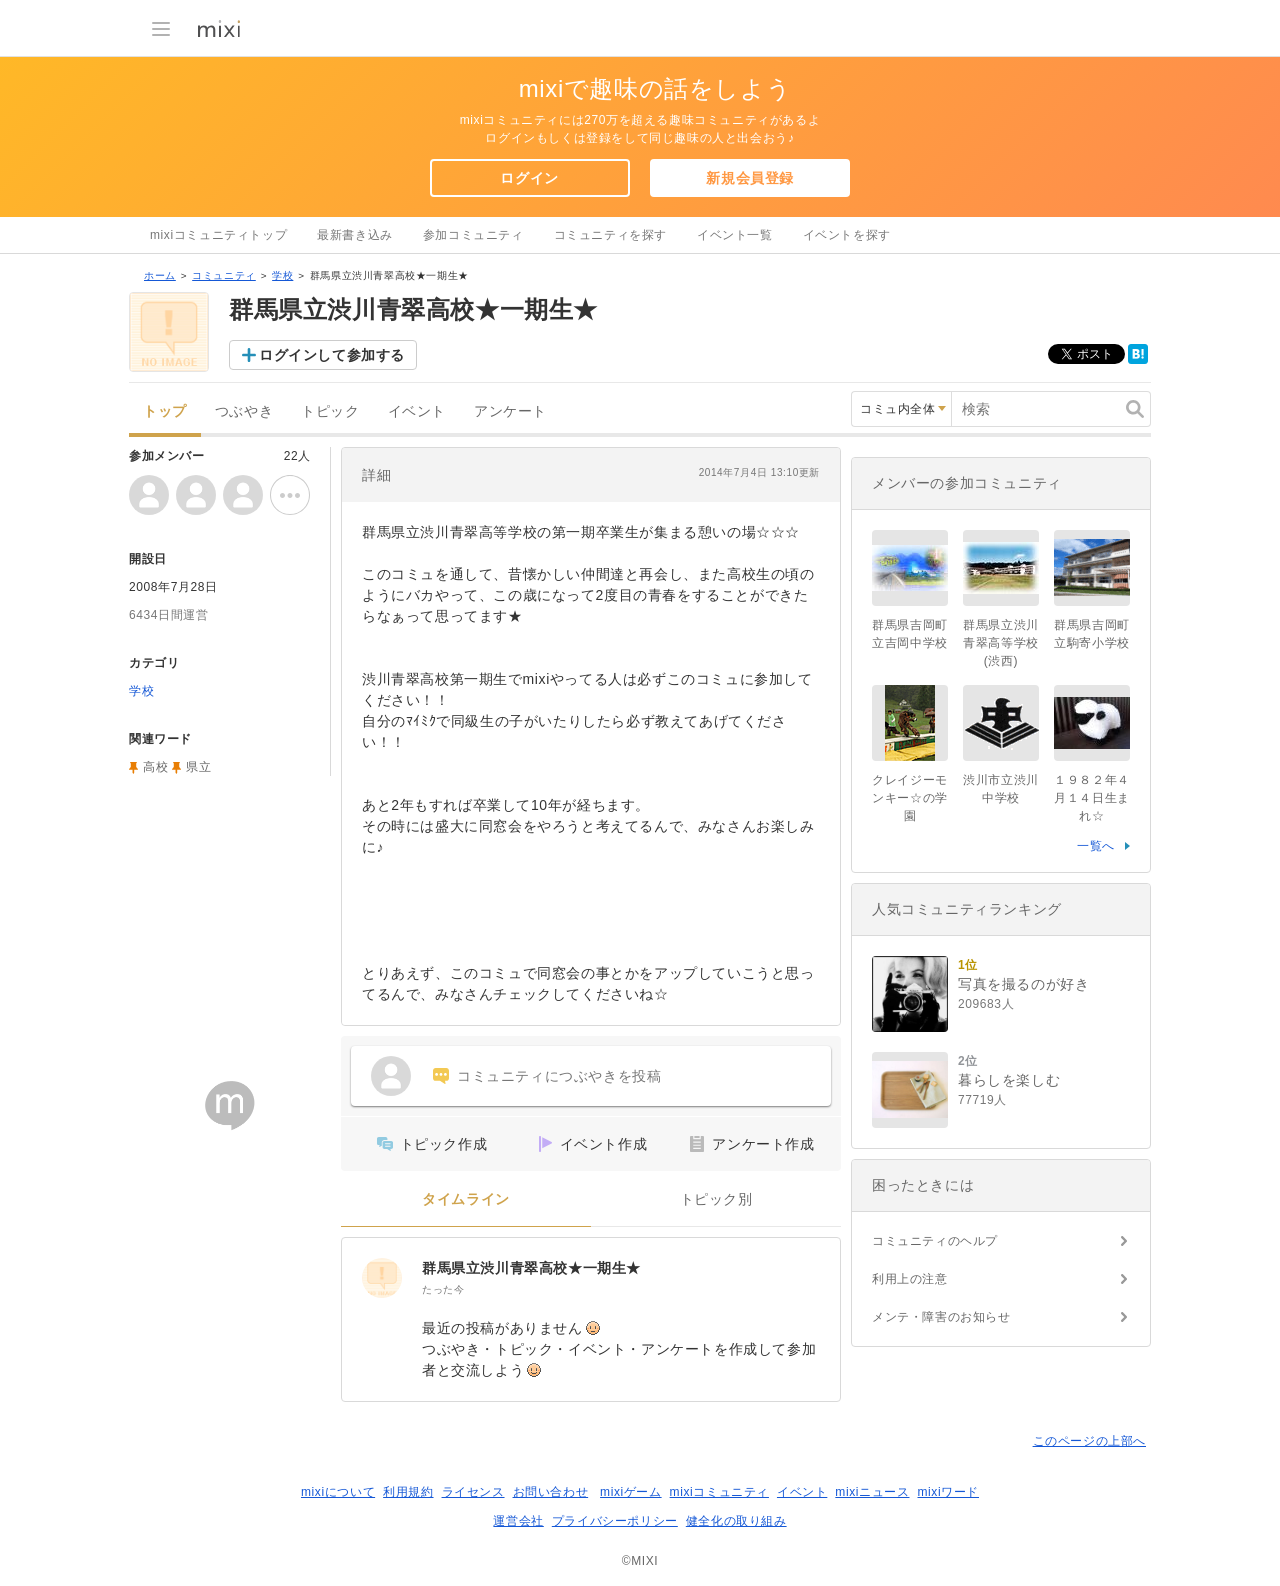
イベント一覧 (735, 235)
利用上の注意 (910, 1279)
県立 (198, 767)
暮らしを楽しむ (1009, 1080)
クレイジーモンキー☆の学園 (910, 798)
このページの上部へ (1089, 1441)
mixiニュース (872, 1492)
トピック (330, 411)
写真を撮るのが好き (1023, 984)
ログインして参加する (332, 355)
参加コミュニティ (473, 235)
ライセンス (473, 1492)
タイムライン (466, 1199)
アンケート (510, 411)
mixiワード (948, 1492)
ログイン (529, 178)
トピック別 (716, 1199)
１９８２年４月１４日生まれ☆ (1092, 798)
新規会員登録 (750, 178)
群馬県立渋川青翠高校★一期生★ (531, 1268)
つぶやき (244, 411)
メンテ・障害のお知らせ (941, 1317)
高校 (155, 767)
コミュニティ (224, 275)
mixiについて (338, 1492)
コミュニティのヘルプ (935, 1241)
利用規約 (408, 1492)
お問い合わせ (551, 1492)
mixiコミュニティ (719, 1492)
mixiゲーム (631, 1492)
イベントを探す (847, 235)
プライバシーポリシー (615, 1521)
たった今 (443, 1289)
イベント (417, 411)
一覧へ (1096, 846)
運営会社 (518, 1521)
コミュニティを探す (610, 235)
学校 (282, 275)
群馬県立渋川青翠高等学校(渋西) (1001, 643)
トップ (165, 411)
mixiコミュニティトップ (218, 235)
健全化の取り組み (736, 1521)
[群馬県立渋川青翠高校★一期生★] (382, 1278)
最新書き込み (355, 235)
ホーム (160, 275)
